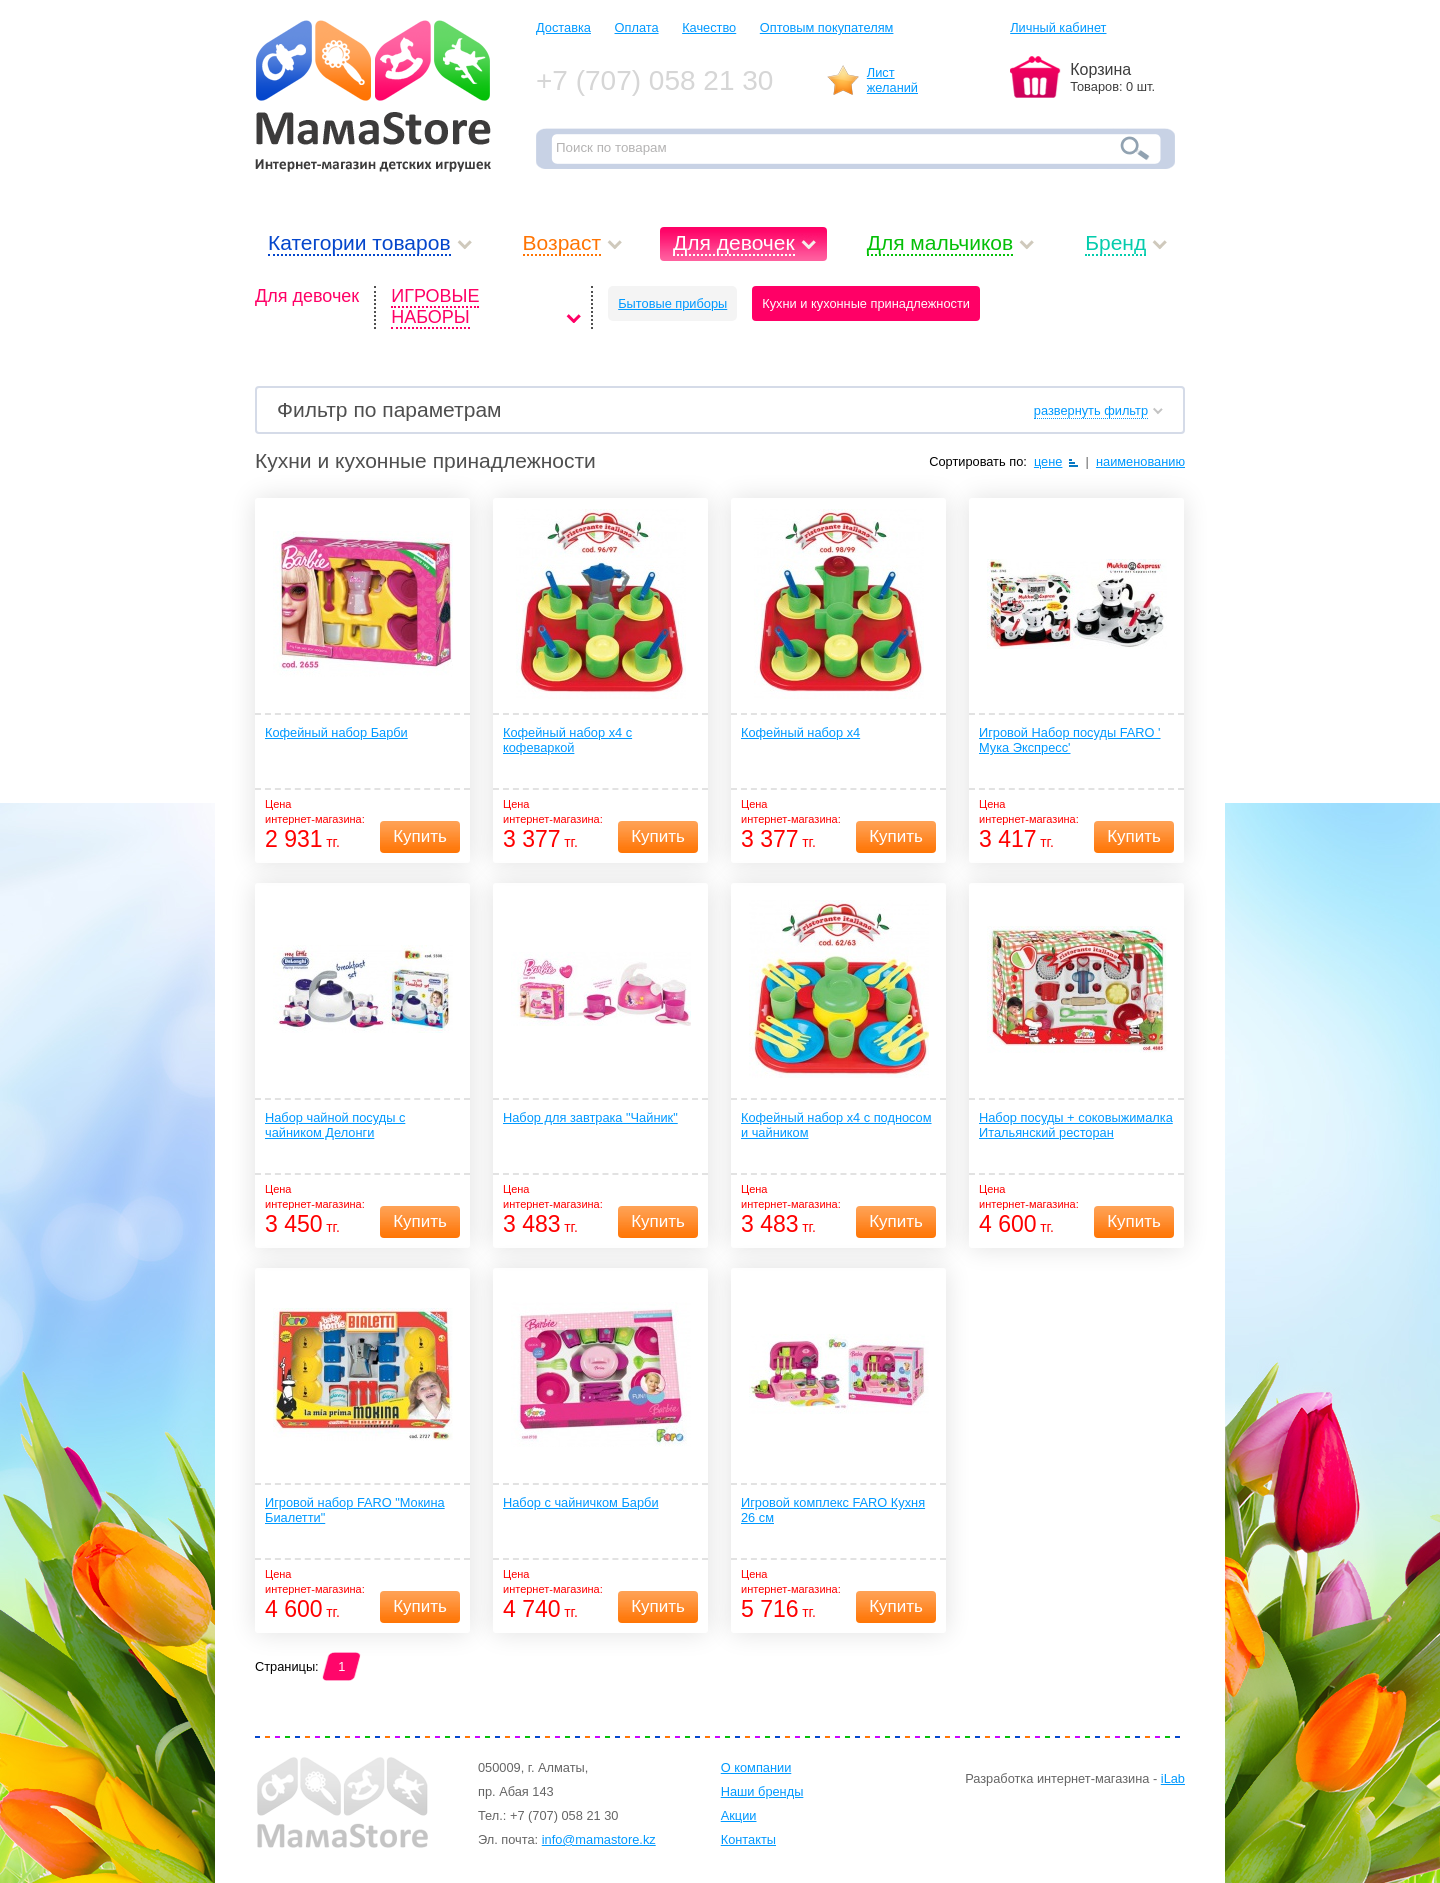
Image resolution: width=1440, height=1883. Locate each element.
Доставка (563, 27)
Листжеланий (892, 80)
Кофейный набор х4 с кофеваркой (567, 740)
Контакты (748, 1839)
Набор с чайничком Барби (581, 1502)
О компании (756, 1767)
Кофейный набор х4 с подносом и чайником (836, 1125)
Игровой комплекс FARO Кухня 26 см (833, 1510)
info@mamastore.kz (599, 1839)
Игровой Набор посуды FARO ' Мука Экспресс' (1070, 740)
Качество (709, 27)
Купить (420, 836)
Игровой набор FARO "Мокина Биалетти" (355, 1510)
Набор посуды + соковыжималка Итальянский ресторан (1076, 1125)
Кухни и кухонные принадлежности (866, 303)
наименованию (1140, 461)
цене (1048, 461)
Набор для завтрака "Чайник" (590, 1117)
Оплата (637, 27)
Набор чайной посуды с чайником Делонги (335, 1125)
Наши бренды (762, 1791)
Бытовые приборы (672, 303)
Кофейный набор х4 (800, 732)
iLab (1173, 1778)
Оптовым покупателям (827, 27)
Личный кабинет (1058, 27)
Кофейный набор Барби (336, 732)
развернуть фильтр (1091, 410)
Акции (739, 1815)
